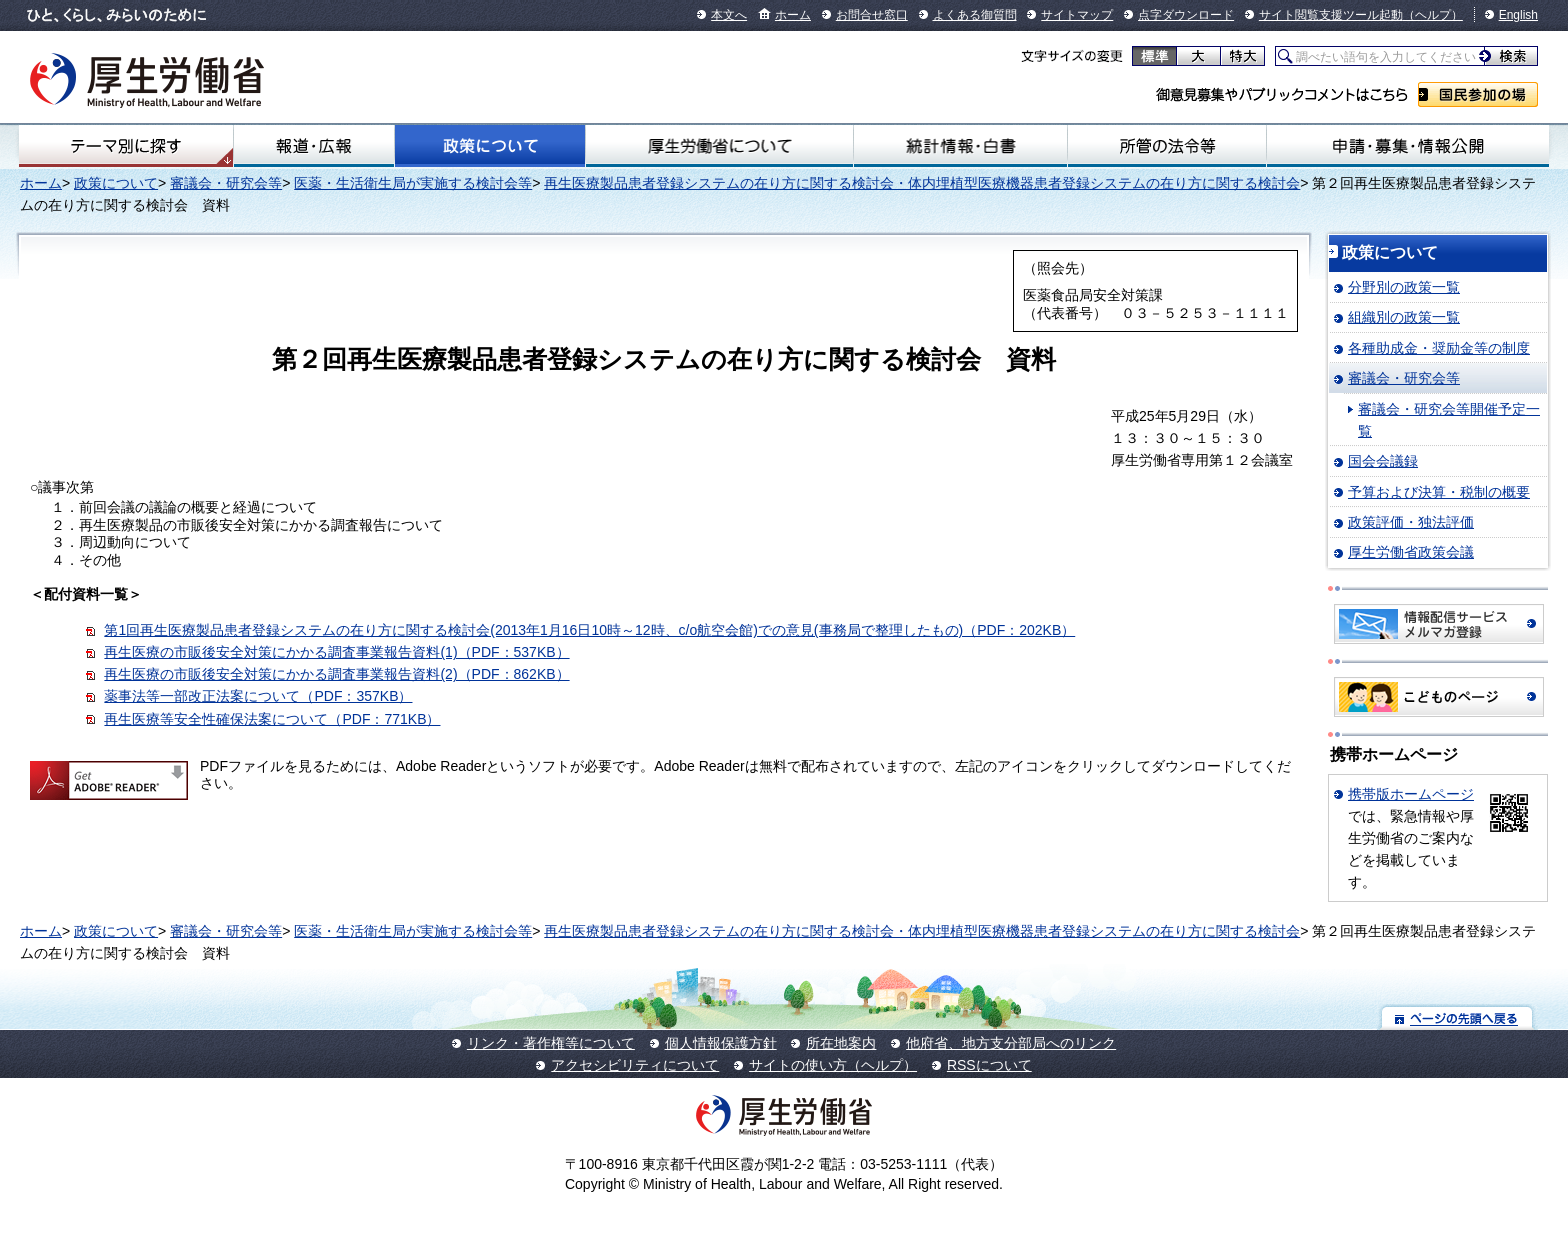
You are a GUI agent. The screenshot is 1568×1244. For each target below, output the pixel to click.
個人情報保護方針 (721, 1043)
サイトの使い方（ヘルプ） (833, 1065)
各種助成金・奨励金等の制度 (1439, 348)
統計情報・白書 (960, 146)
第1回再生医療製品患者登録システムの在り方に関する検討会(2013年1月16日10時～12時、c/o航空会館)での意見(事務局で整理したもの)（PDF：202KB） (589, 630)
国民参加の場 (1478, 94)
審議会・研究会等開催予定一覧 (1449, 420)
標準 (1154, 56)
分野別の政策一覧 (1404, 287)
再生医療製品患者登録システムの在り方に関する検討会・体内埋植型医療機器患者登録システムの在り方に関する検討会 (922, 183)
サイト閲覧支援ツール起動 (1331, 15)
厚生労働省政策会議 (1411, 552)
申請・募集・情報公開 (1408, 146)
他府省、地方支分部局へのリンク (1011, 1043)
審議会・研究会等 (226, 183)
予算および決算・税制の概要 (1439, 492)
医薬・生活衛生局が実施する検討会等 (413, 183)
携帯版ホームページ (1411, 794)
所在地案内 (841, 1043)
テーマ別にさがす (126, 146)
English (1518, 15)
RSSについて (989, 1065)
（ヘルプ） (1433, 15)
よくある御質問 (975, 15)
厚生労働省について (719, 146)
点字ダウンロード (1186, 15)
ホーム (793, 15)
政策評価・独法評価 (1411, 522)
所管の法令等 (1167, 146)
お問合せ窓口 (872, 15)
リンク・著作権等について (551, 1043)
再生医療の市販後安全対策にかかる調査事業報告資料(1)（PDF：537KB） (336, 652)
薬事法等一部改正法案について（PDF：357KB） (258, 696)
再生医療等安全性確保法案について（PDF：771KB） (272, 719)
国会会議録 (1383, 461)
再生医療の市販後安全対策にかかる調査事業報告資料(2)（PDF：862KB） (336, 674)
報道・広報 (314, 146)
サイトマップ (1077, 15)
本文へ (729, 15)
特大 (1242, 56)
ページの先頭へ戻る (1457, 1017)
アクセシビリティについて (635, 1065)
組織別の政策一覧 (1404, 317)
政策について (490, 146)
